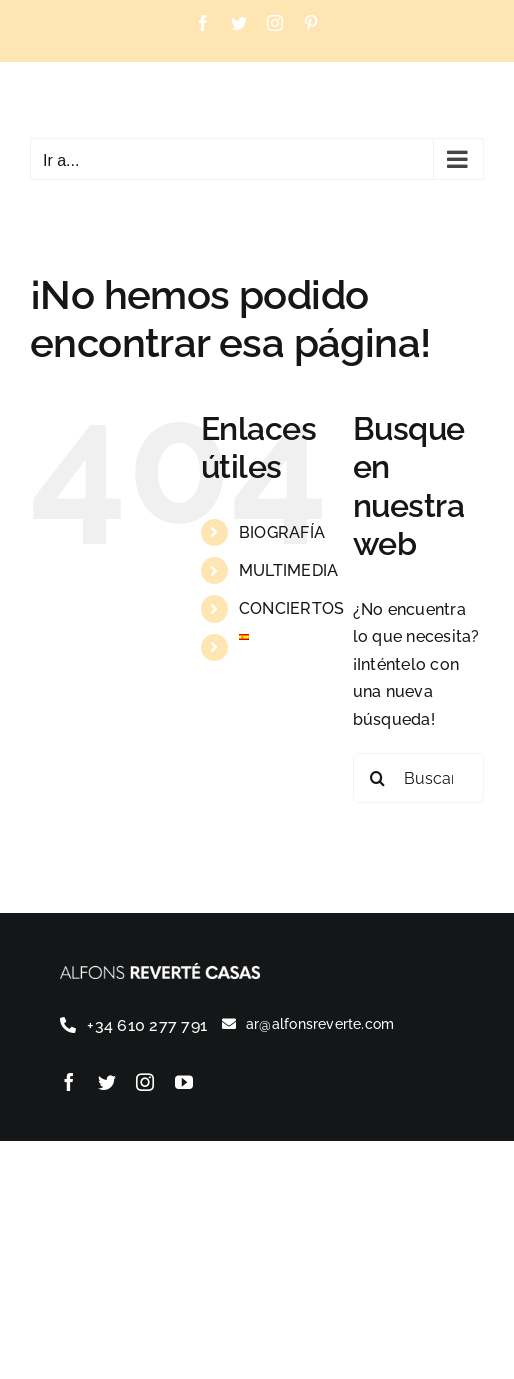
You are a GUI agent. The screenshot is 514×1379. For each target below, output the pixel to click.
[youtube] (184, 1082)
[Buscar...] (418, 778)
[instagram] (145, 1082)
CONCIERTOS (291, 608)
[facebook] (69, 1082)
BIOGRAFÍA (282, 532)
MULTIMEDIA (288, 570)
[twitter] (107, 1082)
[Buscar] (378, 778)
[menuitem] (281, 637)
